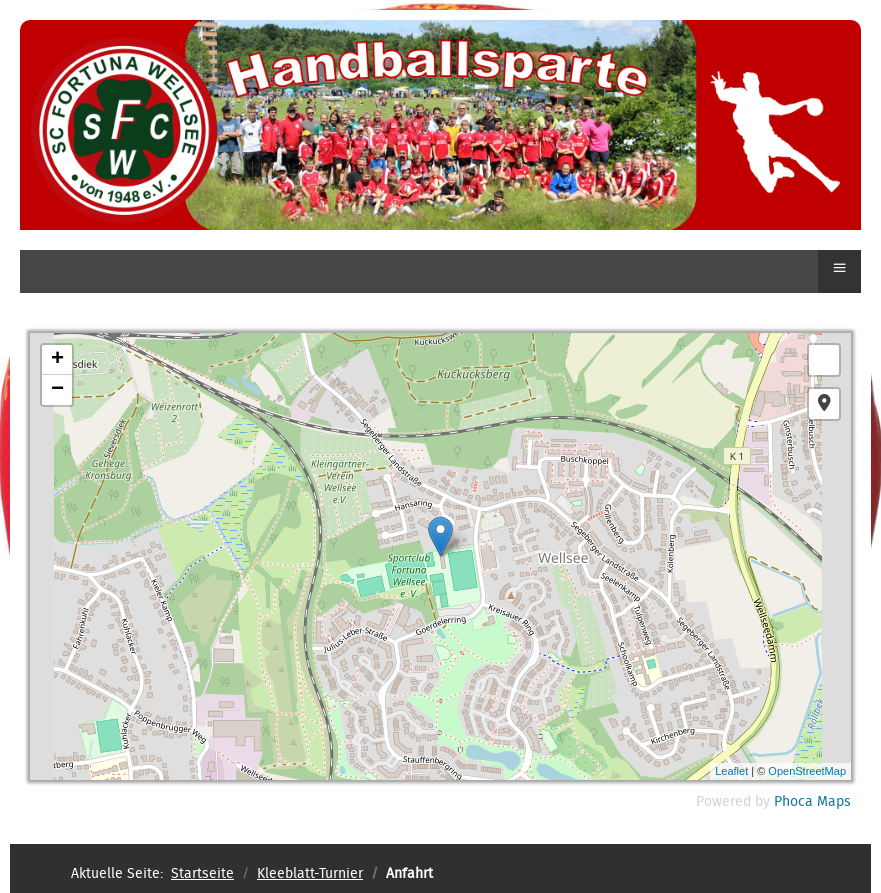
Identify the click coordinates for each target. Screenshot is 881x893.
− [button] (57, 390)
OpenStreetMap (807, 771)
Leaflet (731, 771)
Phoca (793, 802)
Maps (834, 802)
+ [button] (57, 360)
